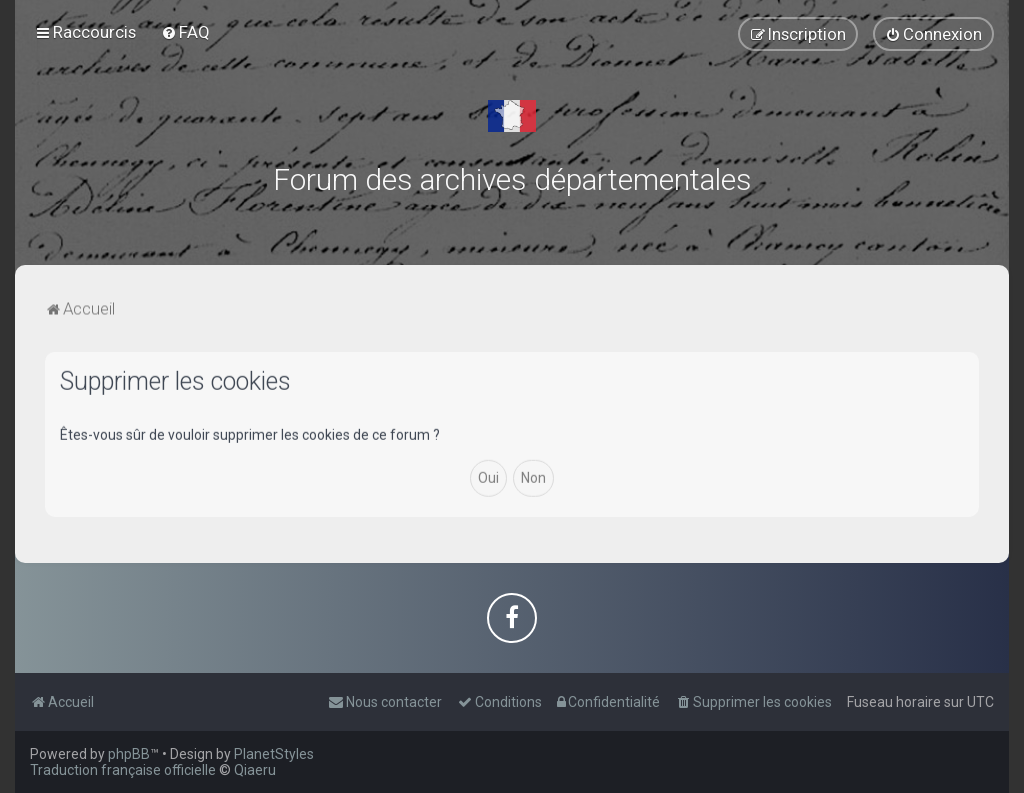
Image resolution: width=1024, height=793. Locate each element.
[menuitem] (185, 32)
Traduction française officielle (123, 770)
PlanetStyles (274, 754)
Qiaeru (255, 770)
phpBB (129, 754)
